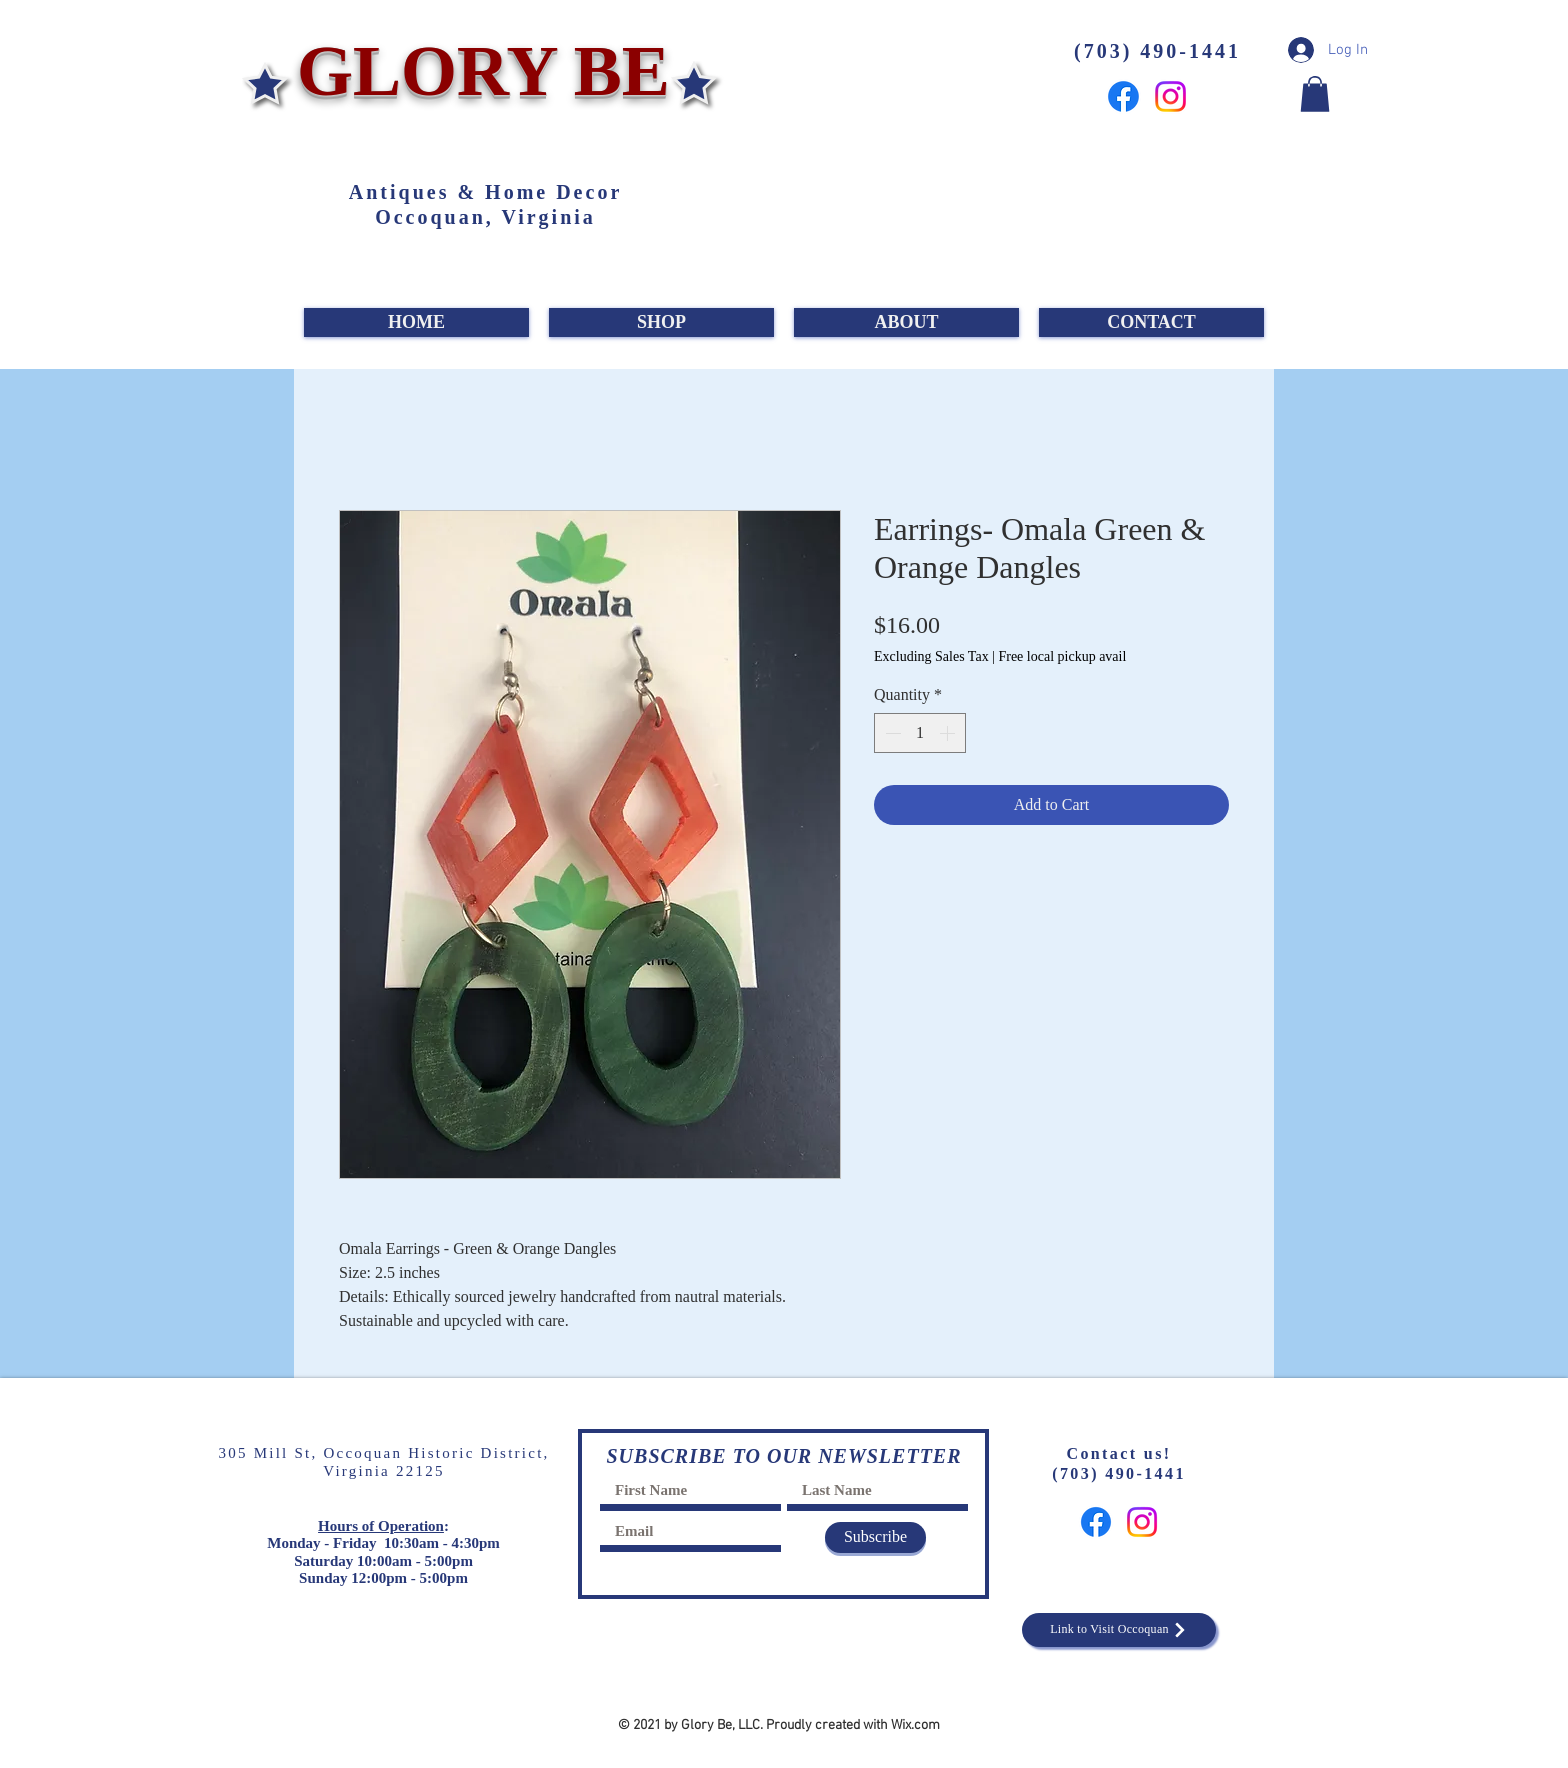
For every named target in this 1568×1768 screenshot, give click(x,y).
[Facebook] (1123, 96)
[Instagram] (1170, 96)
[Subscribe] (875, 1537)
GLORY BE (474, 71)
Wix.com (915, 1725)
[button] (1315, 94)
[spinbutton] (920, 733)
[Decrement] (891, 733)
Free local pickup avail (1062, 656)
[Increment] (949, 733)
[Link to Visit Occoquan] (1119, 1630)
